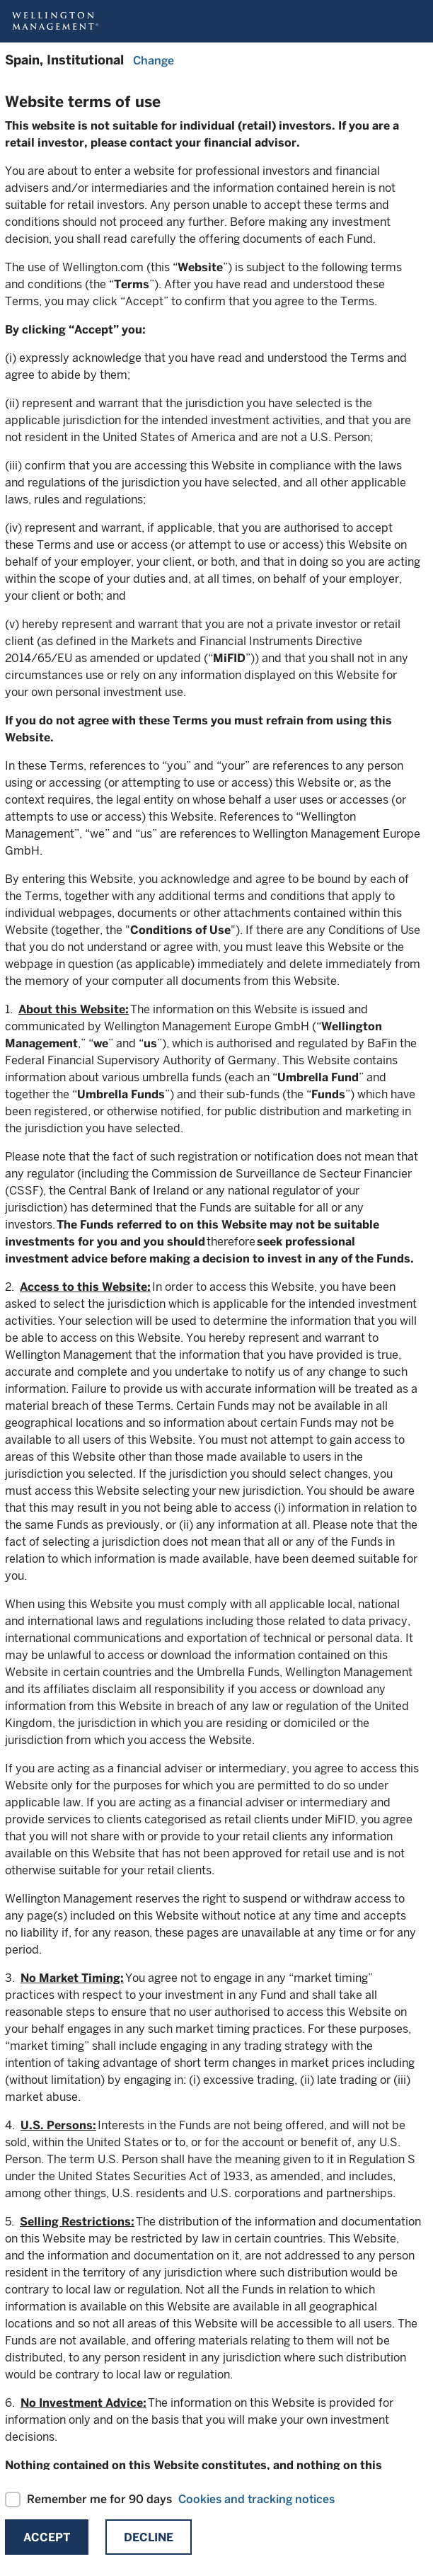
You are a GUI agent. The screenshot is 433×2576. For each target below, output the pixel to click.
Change (153, 60)
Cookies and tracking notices (256, 2499)
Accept (46, 2537)
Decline (148, 2537)
